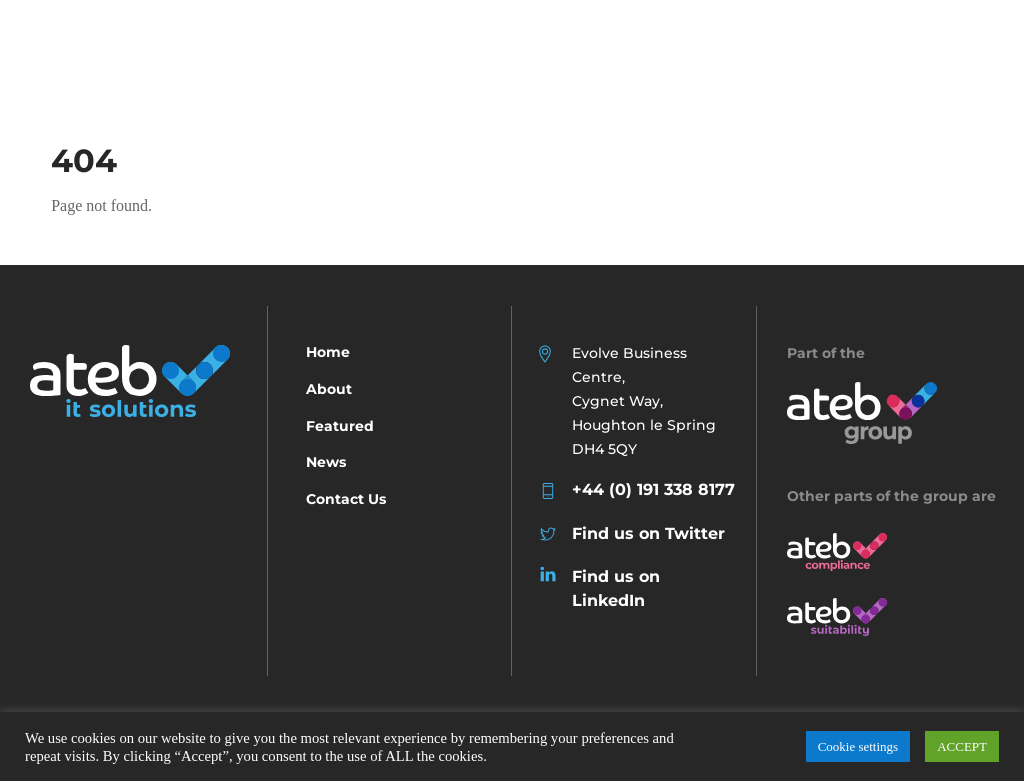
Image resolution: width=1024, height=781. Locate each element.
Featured (340, 426)
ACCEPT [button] (962, 746)
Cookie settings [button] (858, 746)
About (329, 389)
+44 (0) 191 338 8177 (653, 489)
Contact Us (346, 499)
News (326, 462)
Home (328, 352)
